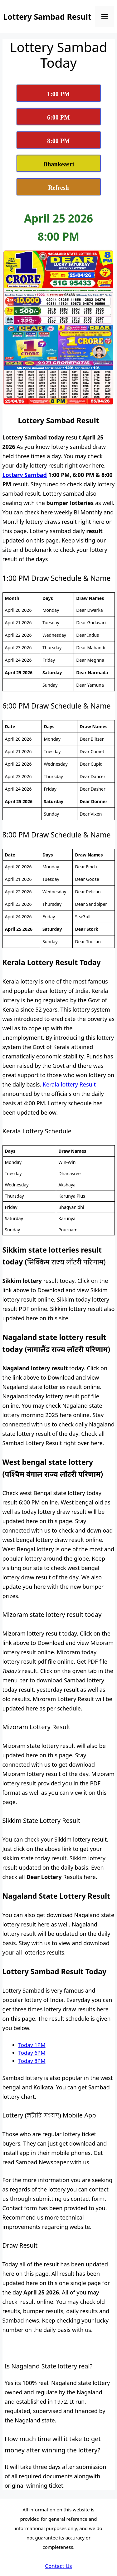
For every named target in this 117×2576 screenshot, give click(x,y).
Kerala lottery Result (69, 1084)
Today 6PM (32, 2052)
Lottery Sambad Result (47, 16)
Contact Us (58, 2565)
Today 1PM (32, 2045)
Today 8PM (32, 2060)
